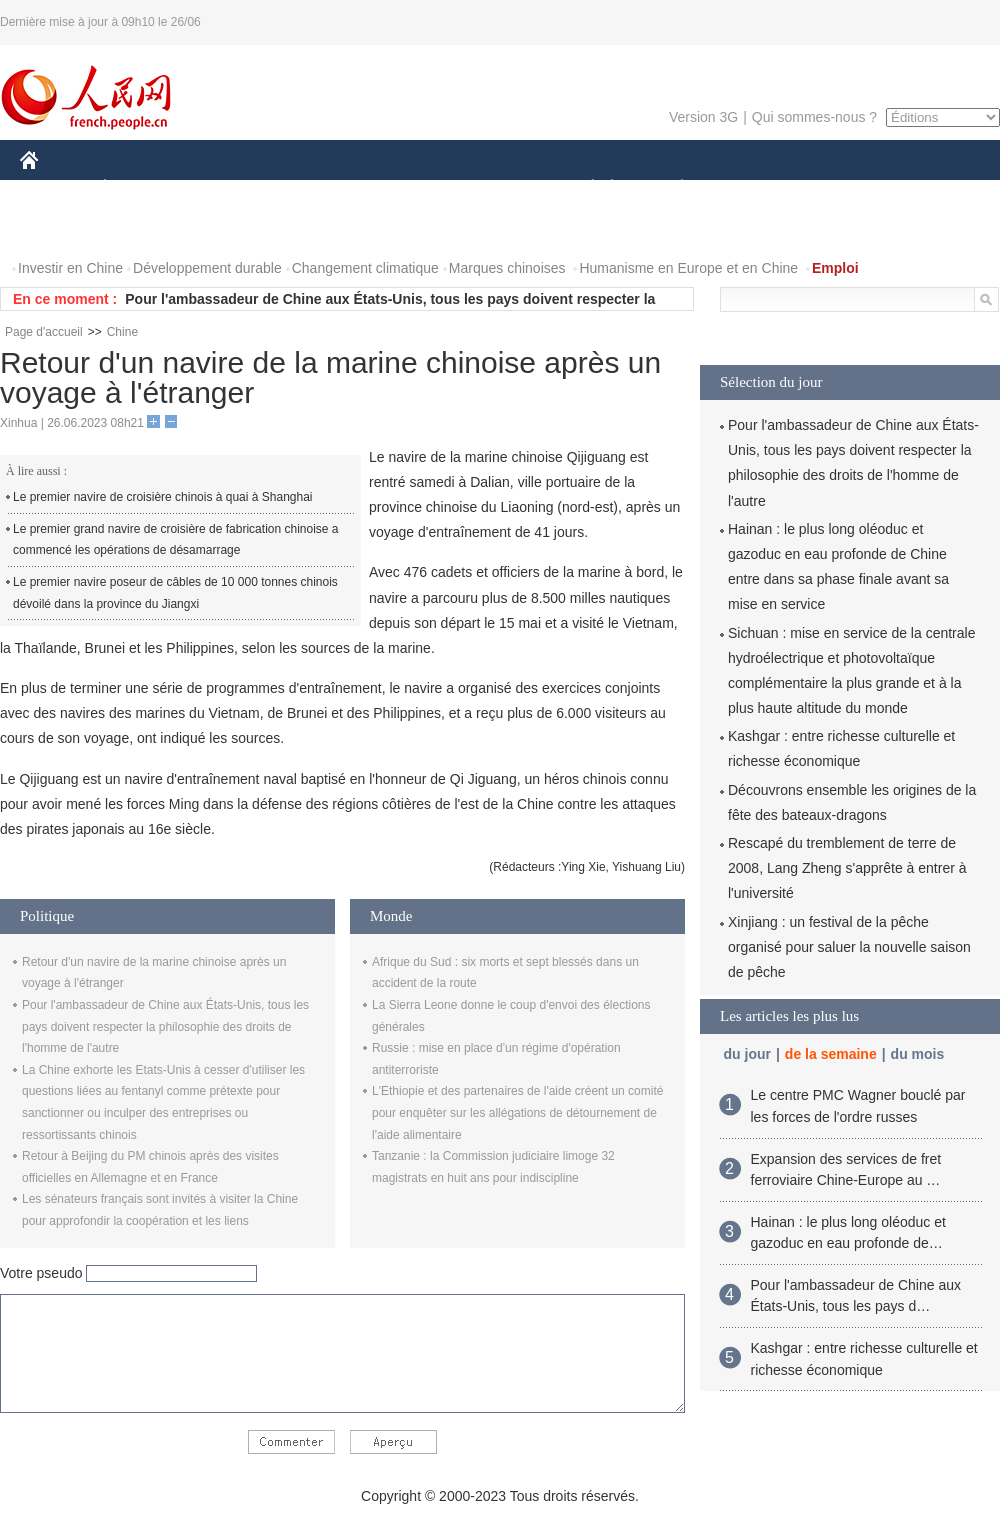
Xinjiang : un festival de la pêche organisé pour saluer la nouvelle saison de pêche (849, 947)
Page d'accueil (44, 332)
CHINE (54, 188)
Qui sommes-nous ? (814, 117)
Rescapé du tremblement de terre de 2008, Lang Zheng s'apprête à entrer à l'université (847, 868)
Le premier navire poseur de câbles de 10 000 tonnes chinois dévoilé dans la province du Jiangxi (175, 593)
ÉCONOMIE (141, 188)
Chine (122, 332)
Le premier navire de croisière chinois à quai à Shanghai (163, 497)
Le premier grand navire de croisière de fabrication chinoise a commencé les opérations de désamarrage (176, 540)
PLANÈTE (671, 188)
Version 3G (703, 117)
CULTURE (494, 188)
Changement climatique (365, 268)
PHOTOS (61, 228)
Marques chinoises (507, 268)
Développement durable (207, 268)
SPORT (751, 188)
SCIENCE (404, 188)
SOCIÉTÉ (583, 188)
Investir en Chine (70, 268)
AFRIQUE (316, 188)
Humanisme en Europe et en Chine (688, 268)
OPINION (931, 188)
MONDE (232, 188)
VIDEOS (141, 228)
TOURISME (837, 188)
